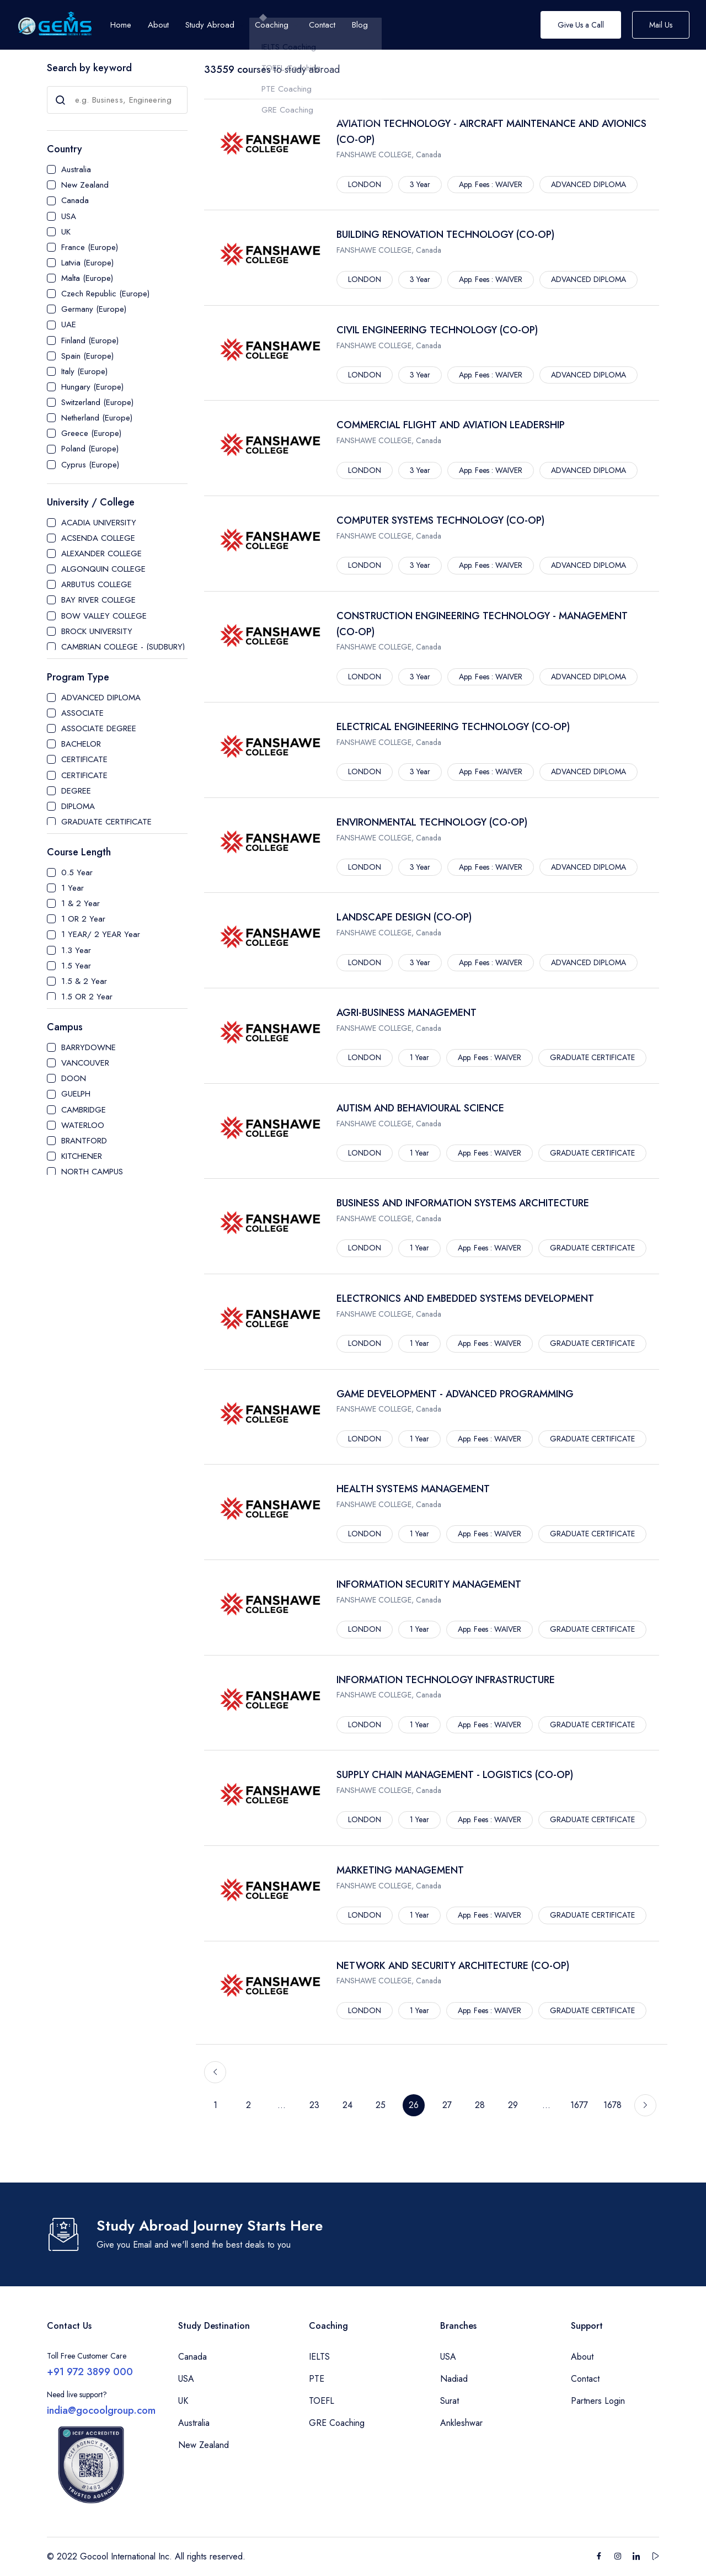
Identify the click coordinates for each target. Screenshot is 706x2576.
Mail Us (660, 24)
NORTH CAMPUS (92, 1171)
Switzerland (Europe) (97, 402)
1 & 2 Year (80, 903)
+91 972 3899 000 (90, 2372)
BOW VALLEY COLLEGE (104, 616)
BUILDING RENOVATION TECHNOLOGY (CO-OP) (445, 234)
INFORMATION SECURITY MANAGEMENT (428, 1584)
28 (480, 2105)
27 (447, 2105)
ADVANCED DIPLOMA (101, 697)
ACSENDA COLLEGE (98, 538)
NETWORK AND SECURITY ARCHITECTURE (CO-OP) (452, 1965)
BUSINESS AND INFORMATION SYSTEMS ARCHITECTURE (462, 1203)
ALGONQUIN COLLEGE (103, 569)
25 (381, 2105)
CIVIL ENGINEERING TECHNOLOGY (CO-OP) (437, 330)
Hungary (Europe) (92, 387)
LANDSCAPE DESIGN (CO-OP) (404, 917)
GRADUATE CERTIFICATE (106, 822)
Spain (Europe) (87, 356)
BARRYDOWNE (88, 1047)
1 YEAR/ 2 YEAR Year (100, 934)
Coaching (271, 25)
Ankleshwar (461, 2423)
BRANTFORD (84, 1141)
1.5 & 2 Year (84, 981)
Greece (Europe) (91, 433)
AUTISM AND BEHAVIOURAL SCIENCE (420, 1108)
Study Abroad (209, 25)
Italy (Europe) (84, 371)
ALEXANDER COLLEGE (101, 553)
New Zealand (85, 185)
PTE (316, 2378)
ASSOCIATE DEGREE (98, 728)
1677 (579, 2105)
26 (414, 2105)
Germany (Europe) (93, 309)
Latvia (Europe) (87, 263)
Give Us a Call (581, 24)
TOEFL (321, 2400)
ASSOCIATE (82, 713)
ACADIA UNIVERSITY (98, 523)
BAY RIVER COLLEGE (98, 600)
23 (314, 2105)
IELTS (319, 2356)
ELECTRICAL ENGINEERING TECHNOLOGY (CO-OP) (453, 727)
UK (66, 232)
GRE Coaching (337, 2423)
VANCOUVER (85, 1063)
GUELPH (75, 1094)
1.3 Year (76, 950)
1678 (612, 2105)
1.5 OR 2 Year (87, 997)
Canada (75, 200)
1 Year (72, 888)
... (281, 2105)
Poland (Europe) (90, 449)
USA (68, 216)
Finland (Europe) (90, 340)
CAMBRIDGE (83, 1110)
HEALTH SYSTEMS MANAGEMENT (413, 1489)
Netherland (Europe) (96, 418)
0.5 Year (77, 872)
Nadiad (454, 2378)
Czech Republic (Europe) (105, 294)
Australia (76, 169)
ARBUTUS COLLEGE (96, 584)
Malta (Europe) (87, 278)
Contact (585, 2378)
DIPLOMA (78, 806)
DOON (73, 1078)
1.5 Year (76, 966)
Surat (449, 2400)
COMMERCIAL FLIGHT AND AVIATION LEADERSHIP (450, 425)
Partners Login (598, 2400)
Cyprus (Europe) (90, 465)
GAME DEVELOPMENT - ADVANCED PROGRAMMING (455, 1394)
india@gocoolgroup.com (101, 2410)
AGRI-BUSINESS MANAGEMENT (406, 1012)
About (582, 2356)
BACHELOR (81, 744)
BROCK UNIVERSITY (96, 631)
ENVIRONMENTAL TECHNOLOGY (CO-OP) (431, 822)
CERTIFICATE (84, 759)
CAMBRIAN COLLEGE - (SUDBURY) (123, 647)
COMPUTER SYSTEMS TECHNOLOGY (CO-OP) (440, 520)
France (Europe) (89, 247)
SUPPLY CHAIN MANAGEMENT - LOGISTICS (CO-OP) (454, 1775)
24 (347, 2105)
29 (513, 2105)
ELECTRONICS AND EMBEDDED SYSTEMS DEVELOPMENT (465, 1298)
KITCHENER (81, 1156)
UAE (68, 324)
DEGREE (76, 791)
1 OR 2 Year (83, 919)
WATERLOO (82, 1125)
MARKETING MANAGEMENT (400, 1870)
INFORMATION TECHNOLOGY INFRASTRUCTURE (445, 1680)
